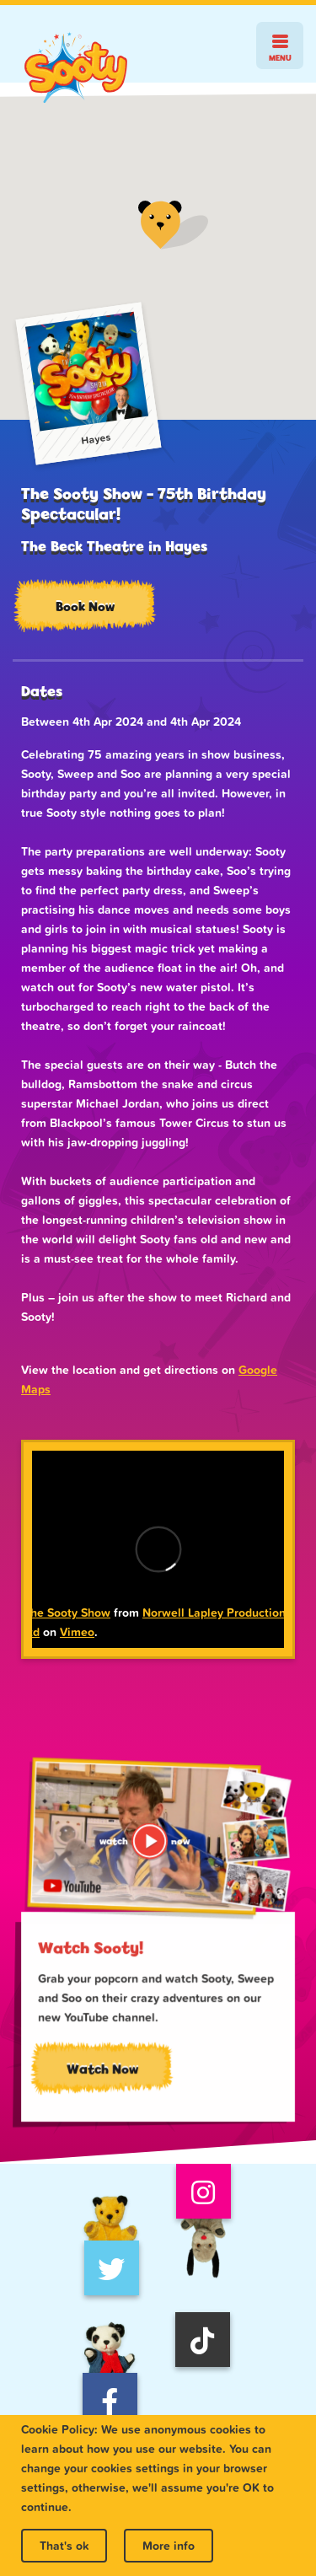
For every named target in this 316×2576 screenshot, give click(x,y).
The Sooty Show (67, 1612)
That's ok (64, 2545)
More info (168, 2545)
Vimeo (77, 1631)
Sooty (76, 68)
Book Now (85, 606)
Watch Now (102, 2070)
